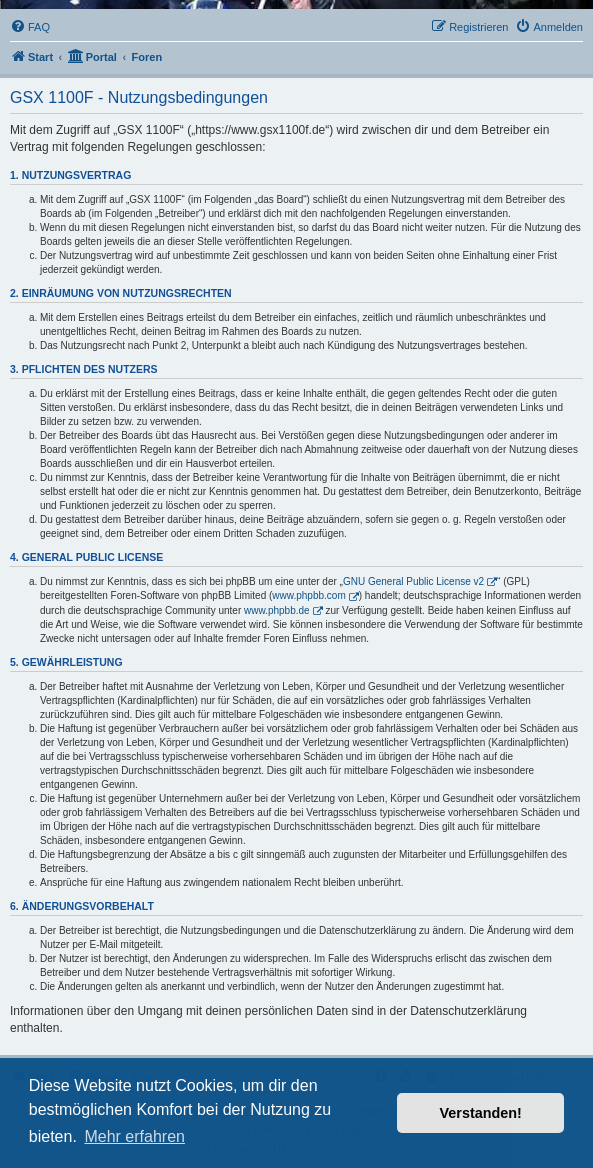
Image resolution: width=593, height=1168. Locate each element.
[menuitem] (30, 27)
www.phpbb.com (308, 595)
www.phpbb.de (277, 610)
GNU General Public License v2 (413, 581)
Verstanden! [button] (481, 1113)
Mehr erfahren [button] (134, 1136)
